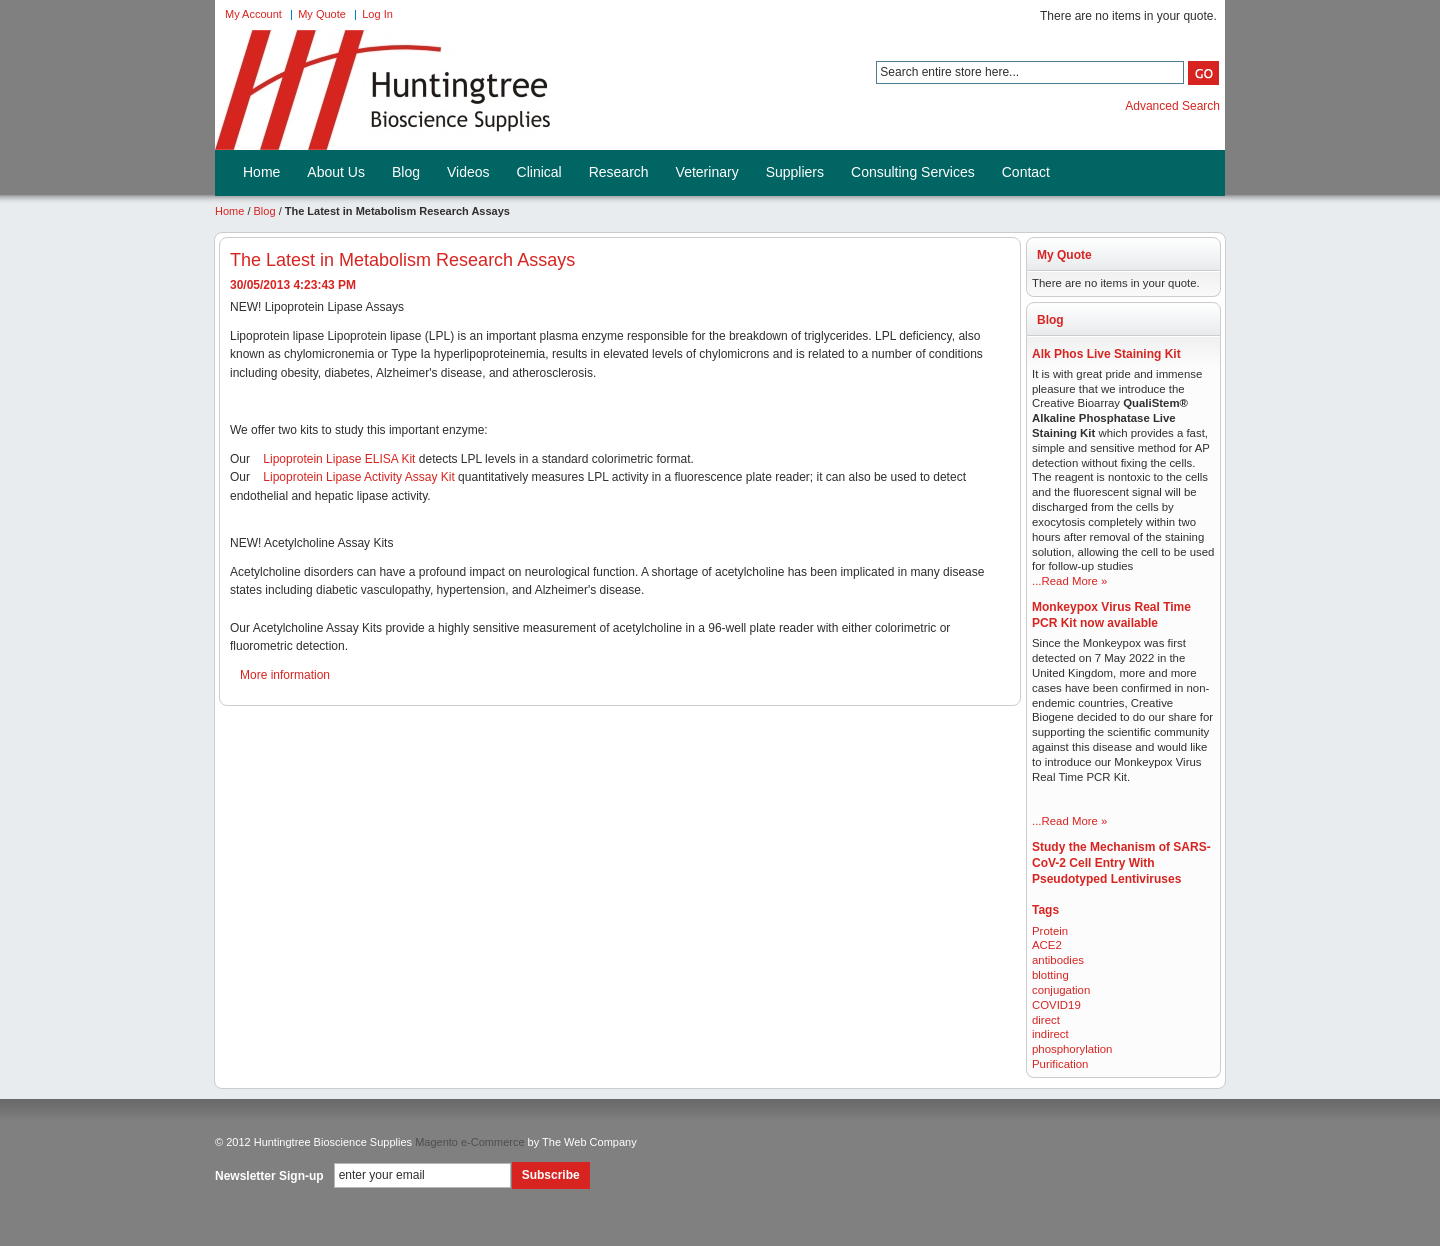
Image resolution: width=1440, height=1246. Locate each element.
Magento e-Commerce (469, 1142)
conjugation (1061, 990)
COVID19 (1056, 1005)
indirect (1050, 1034)
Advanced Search (1172, 106)
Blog (265, 211)
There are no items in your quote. (1128, 16)
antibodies (1058, 960)
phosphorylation (1072, 1049)
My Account (253, 14)
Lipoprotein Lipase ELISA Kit (339, 459)
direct (1046, 1020)
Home (229, 211)
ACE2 (1047, 945)
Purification (1060, 1064)
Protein (1050, 931)
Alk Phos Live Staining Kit (1106, 354)
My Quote (322, 14)
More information (285, 675)
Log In (377, 14)
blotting (1050, 975)
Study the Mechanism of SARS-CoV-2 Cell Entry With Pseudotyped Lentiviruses (1121, 863)
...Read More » (1069, 581)
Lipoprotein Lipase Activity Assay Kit (358, 477)
